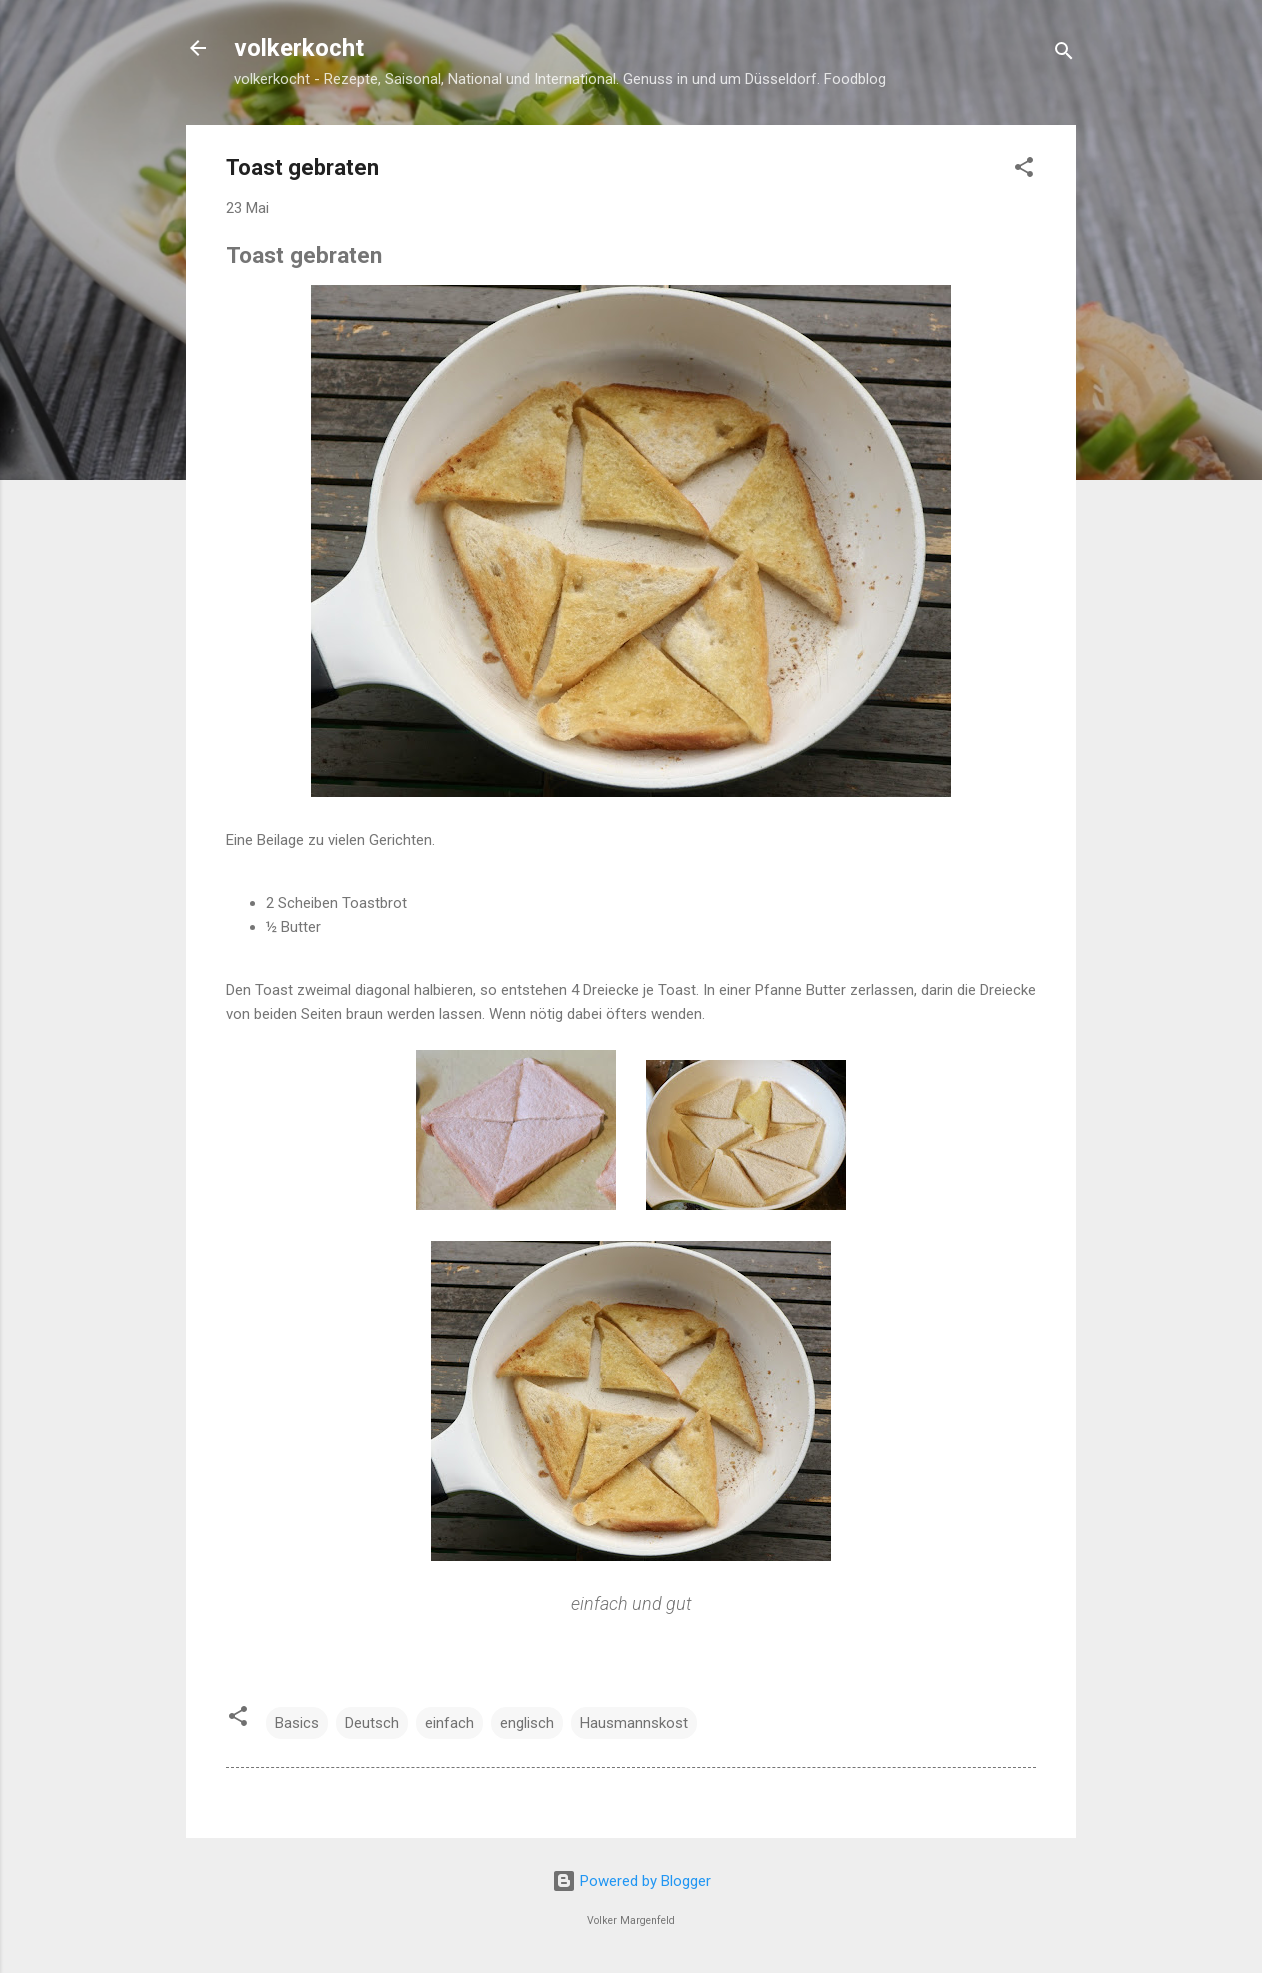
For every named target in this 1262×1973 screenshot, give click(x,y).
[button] (1024, 170)
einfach (449, 1723)
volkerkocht (299, 48)
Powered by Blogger (631, 1881)
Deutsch (372, 1723)
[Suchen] (1064, 54)
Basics (297, 1723)
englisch (527, 1723)
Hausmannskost (634, 1723)
